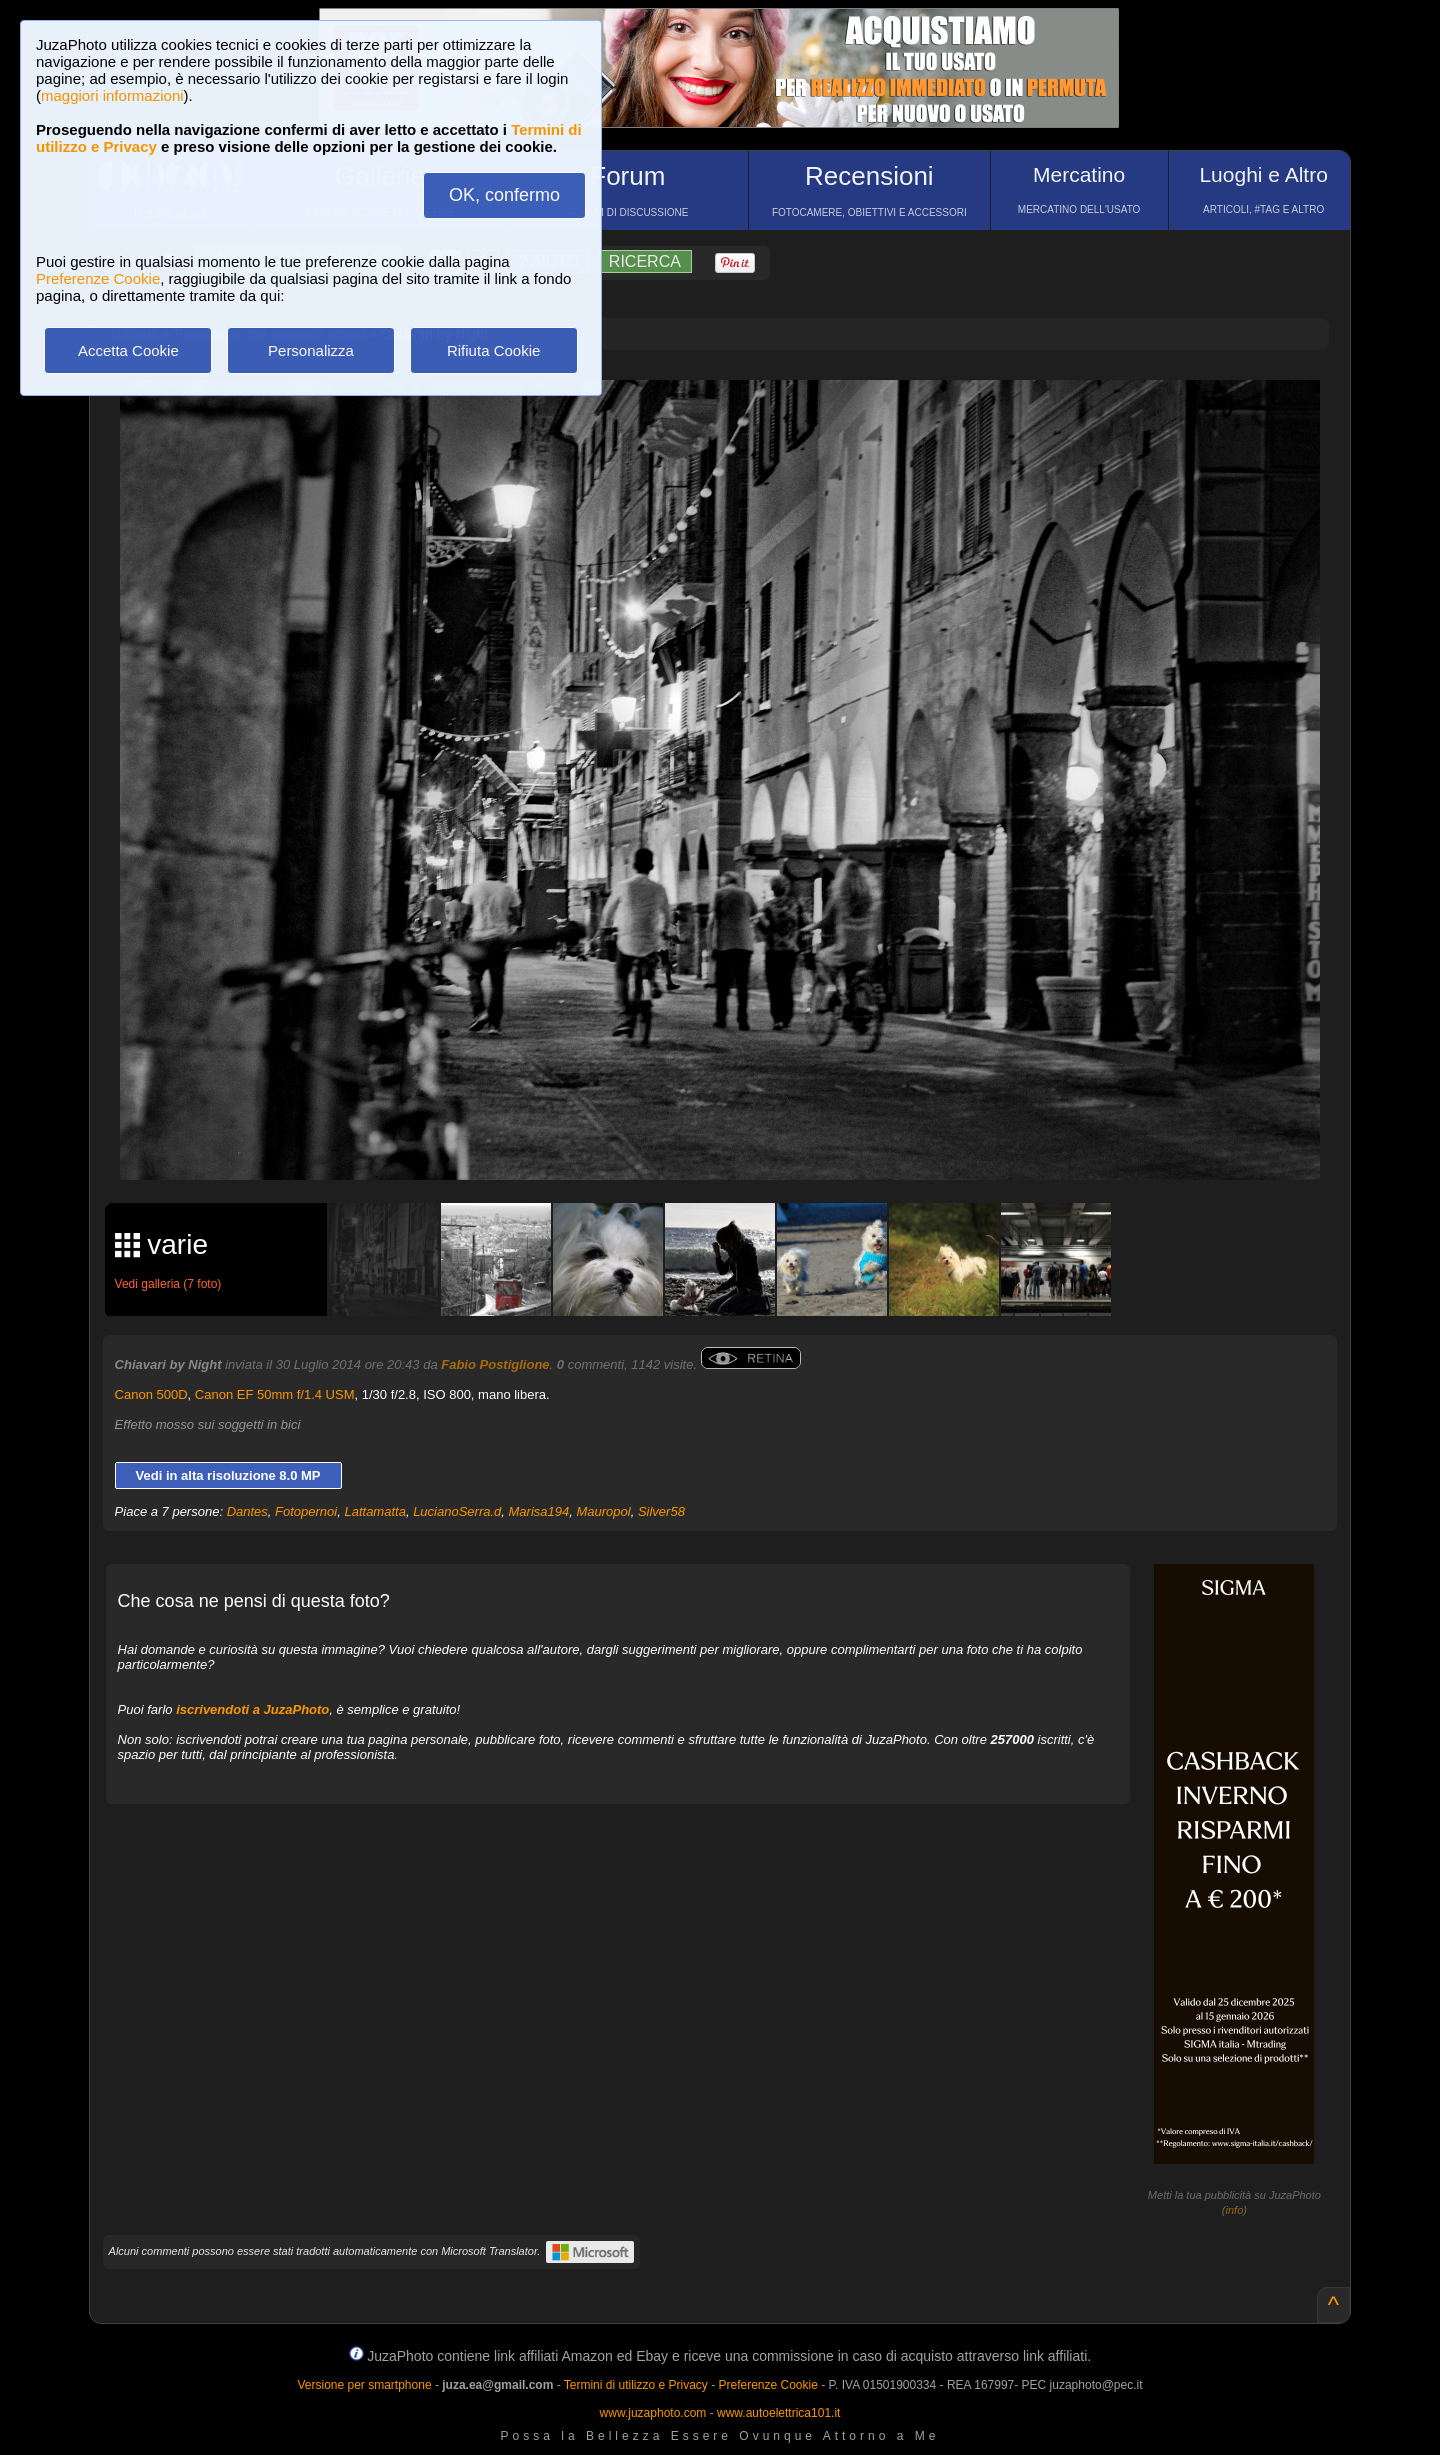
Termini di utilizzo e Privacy (636, 2385)
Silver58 (661, 1511)
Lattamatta (374, 1511)
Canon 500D (151, 1394)
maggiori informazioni (112, 95)
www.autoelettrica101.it (778, 2413)
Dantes (247, 1511)
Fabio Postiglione (495, 1364)
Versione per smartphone (364, 2385)
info (1235, 2210)
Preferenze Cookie (98, 278)
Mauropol (603, 1511)
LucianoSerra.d (457, 1511)
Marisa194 (539, 1511)
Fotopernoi (306, 1511)
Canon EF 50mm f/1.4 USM (275, 1394)
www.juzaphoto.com (653, 2413)
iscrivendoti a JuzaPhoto (252, 1709)
